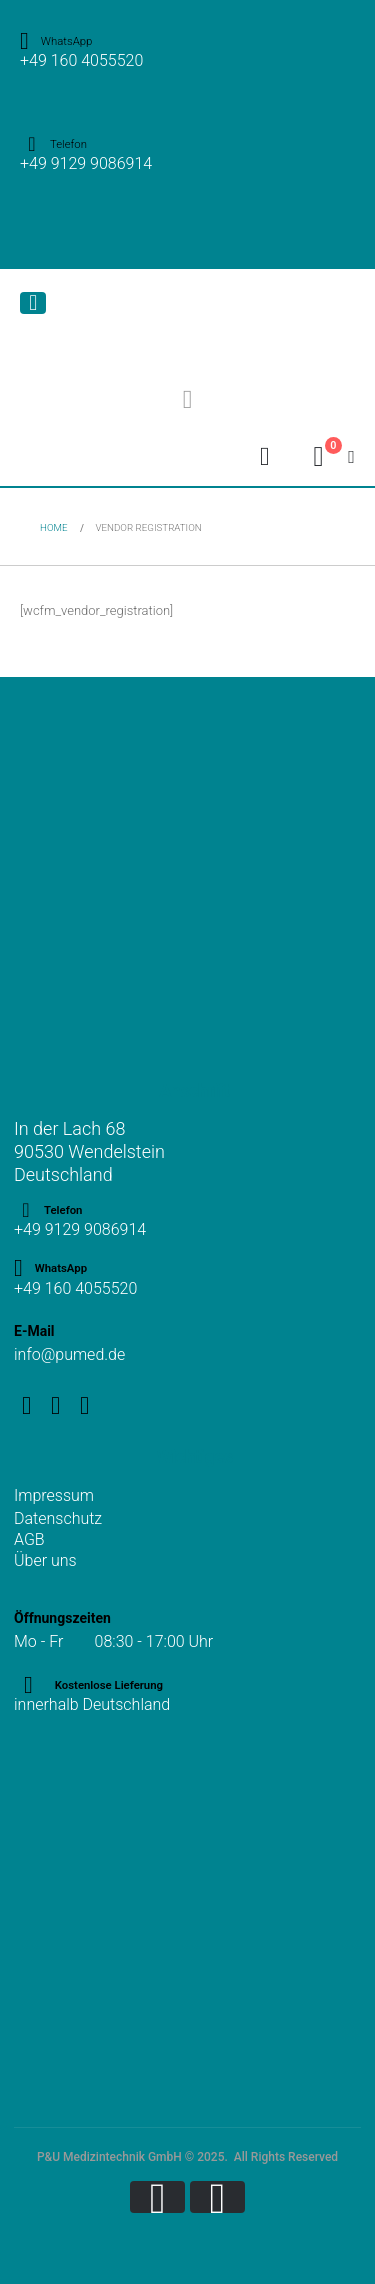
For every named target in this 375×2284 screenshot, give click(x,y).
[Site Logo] (119, 320)
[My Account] (264, 457)
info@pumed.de (69, 1354)
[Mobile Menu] (33, 303)
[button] (187, 400)
